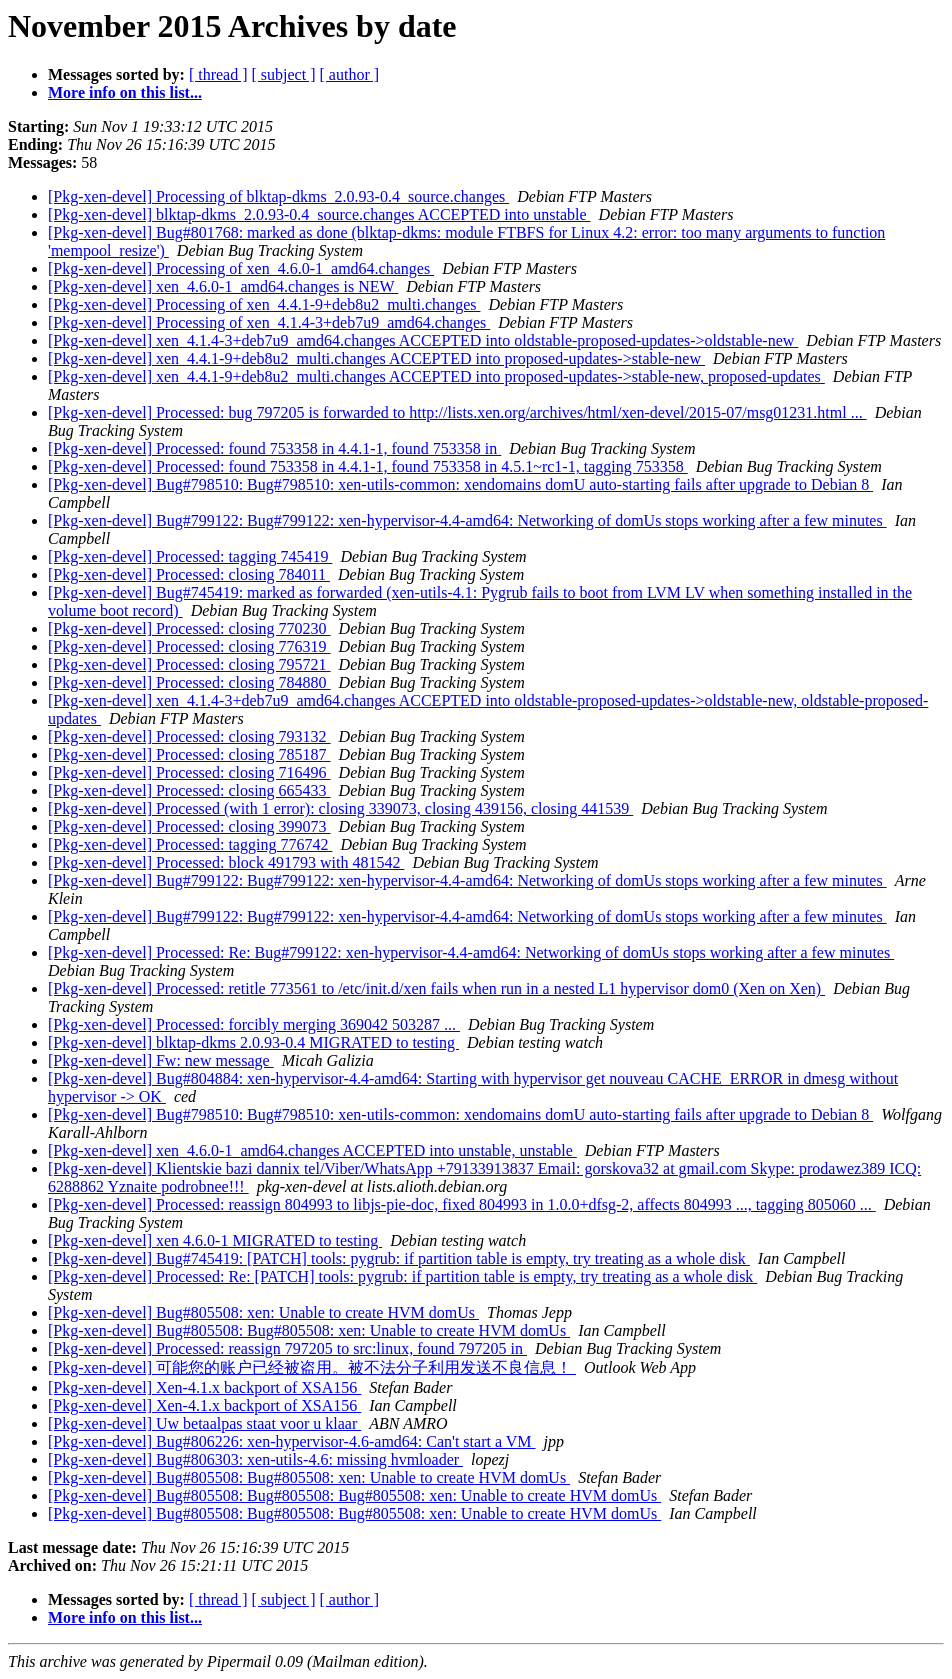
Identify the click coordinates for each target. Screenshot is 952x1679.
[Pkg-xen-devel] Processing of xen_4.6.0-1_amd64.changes (241, 268)
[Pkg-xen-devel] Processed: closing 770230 (189, 628)
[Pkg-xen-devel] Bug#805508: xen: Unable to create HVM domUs (263, 1312)
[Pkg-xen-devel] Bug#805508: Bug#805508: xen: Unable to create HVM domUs (309, 1330)
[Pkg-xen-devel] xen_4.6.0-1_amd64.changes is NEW (223, 286)
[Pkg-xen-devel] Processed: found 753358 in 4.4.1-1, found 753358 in (274, 448)
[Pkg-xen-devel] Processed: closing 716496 (189, 772)
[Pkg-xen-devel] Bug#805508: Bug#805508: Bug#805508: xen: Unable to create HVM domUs (354, 1495)
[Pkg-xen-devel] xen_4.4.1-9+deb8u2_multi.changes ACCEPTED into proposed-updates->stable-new (376, 358)
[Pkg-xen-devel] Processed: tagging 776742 (190, 844)
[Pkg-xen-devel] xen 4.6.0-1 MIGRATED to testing (215, 1240)
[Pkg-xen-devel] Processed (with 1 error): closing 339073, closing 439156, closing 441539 (340, 808)
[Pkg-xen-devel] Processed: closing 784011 (189, 574)
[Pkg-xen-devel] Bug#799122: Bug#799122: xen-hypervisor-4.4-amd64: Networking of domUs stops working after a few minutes (467, 520)
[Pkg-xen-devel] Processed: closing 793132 (189, 736)
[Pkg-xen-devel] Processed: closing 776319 (189, 646)
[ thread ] (218, 74)
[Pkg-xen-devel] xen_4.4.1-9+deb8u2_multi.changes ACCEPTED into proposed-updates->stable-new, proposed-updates (436, 376)
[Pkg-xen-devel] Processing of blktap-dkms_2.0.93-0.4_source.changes (278, 196)
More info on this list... (125, 92)
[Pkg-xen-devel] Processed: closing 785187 (189, 754)
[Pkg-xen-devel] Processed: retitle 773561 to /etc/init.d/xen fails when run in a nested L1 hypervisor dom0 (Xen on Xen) (436, 988)
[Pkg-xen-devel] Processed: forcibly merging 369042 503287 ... (254, 1024)
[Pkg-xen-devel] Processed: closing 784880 (189, 682)
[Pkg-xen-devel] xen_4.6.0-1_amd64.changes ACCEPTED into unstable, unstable (312, 1150)
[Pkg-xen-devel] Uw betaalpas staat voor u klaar (204, 1423)
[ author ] (350, 74)
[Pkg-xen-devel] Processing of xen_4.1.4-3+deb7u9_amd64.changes (269, 322)
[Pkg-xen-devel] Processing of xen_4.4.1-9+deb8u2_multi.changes (264, 304)
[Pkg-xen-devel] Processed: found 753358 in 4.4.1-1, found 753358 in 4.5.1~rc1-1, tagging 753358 (368, 466)
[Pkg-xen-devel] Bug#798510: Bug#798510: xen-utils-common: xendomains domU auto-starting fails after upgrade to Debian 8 (460, 484)
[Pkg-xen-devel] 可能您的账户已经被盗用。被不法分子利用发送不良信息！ (312, 1367)
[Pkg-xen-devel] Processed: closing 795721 (189, 664)
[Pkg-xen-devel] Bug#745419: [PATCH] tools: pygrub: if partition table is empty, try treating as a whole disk (399, 1258)
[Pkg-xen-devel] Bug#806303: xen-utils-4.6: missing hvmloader (255, 1459)
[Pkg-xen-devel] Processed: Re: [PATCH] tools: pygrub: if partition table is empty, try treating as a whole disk (402, 1276)
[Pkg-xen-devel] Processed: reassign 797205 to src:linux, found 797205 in (287, 1348)
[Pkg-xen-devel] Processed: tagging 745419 (190, 556)
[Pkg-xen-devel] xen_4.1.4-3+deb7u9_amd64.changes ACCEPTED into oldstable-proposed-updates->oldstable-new (423, 340)
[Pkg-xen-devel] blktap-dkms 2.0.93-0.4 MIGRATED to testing (253, 1042)
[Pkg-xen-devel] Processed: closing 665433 (189, 790)
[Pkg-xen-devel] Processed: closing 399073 (189, 826)
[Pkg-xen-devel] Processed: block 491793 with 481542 (226, 862)
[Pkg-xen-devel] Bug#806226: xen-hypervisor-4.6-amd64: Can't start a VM (292, 1441)
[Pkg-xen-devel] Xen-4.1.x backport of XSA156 (204, 1387)
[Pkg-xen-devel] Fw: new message (161, 1060)
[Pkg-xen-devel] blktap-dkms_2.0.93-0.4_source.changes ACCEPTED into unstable (319, 214)
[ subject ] (284, 74)
